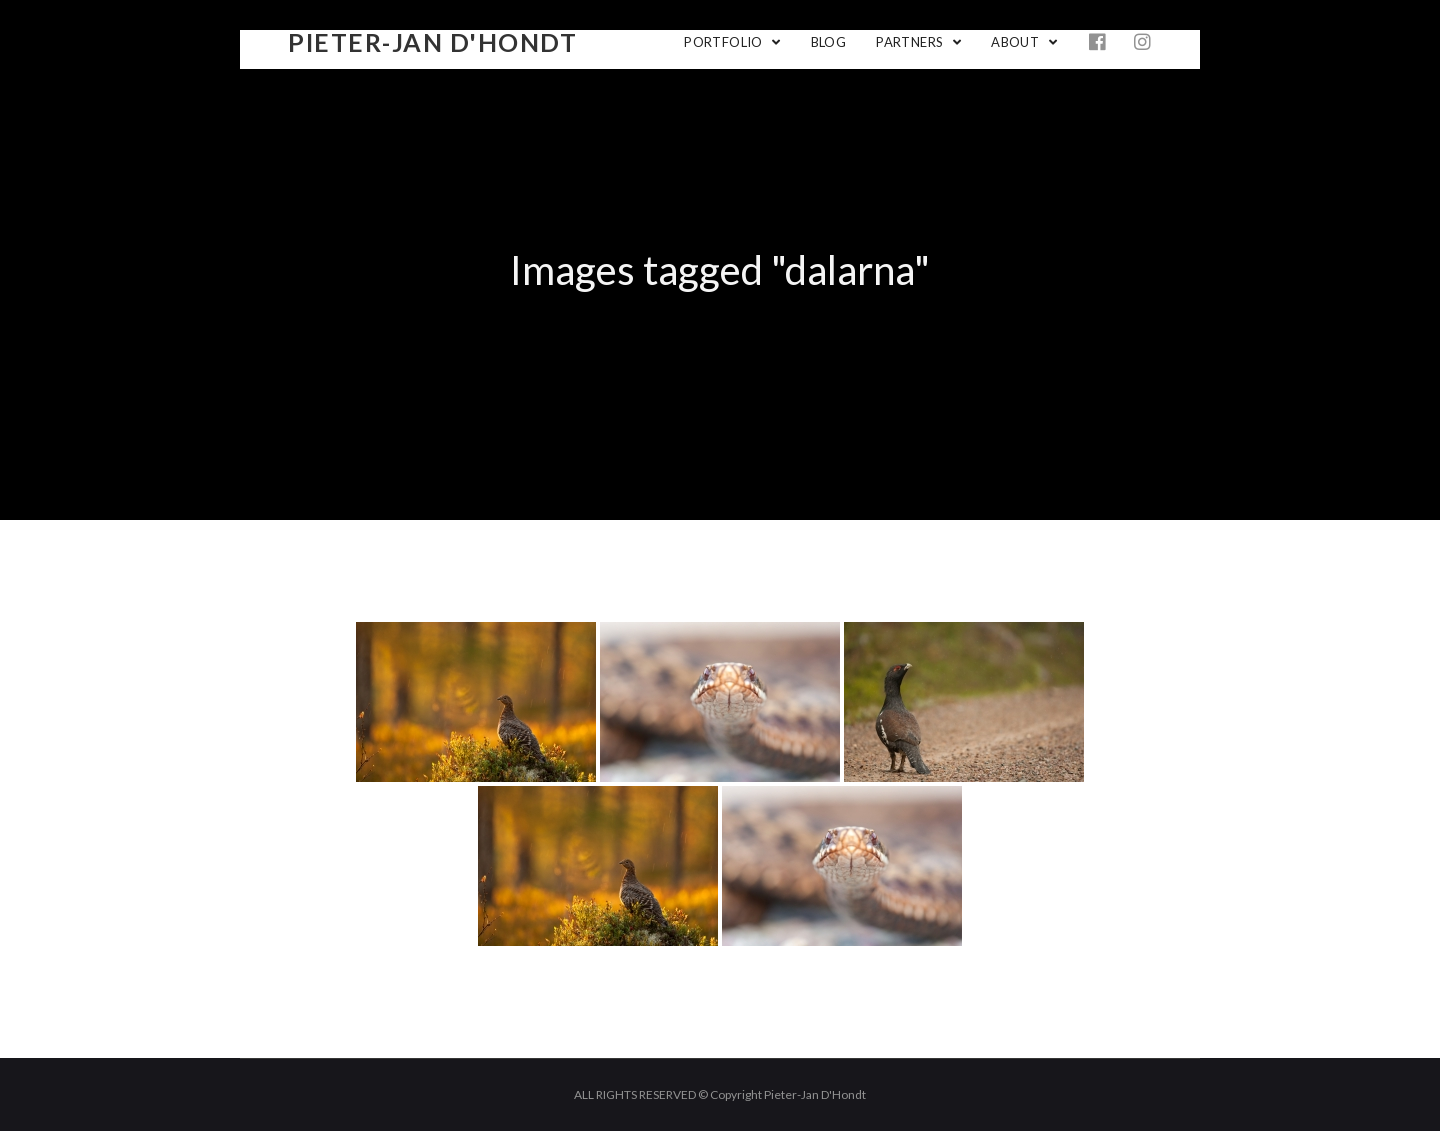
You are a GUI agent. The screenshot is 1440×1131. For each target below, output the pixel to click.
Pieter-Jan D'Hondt (432, 42)
